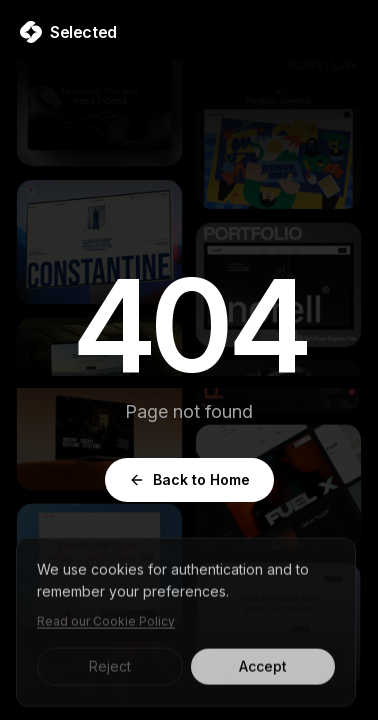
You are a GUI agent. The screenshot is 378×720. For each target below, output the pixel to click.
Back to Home (189, 479)
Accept (263, 670)
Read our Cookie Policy (106, 625)
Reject (110, 670)
